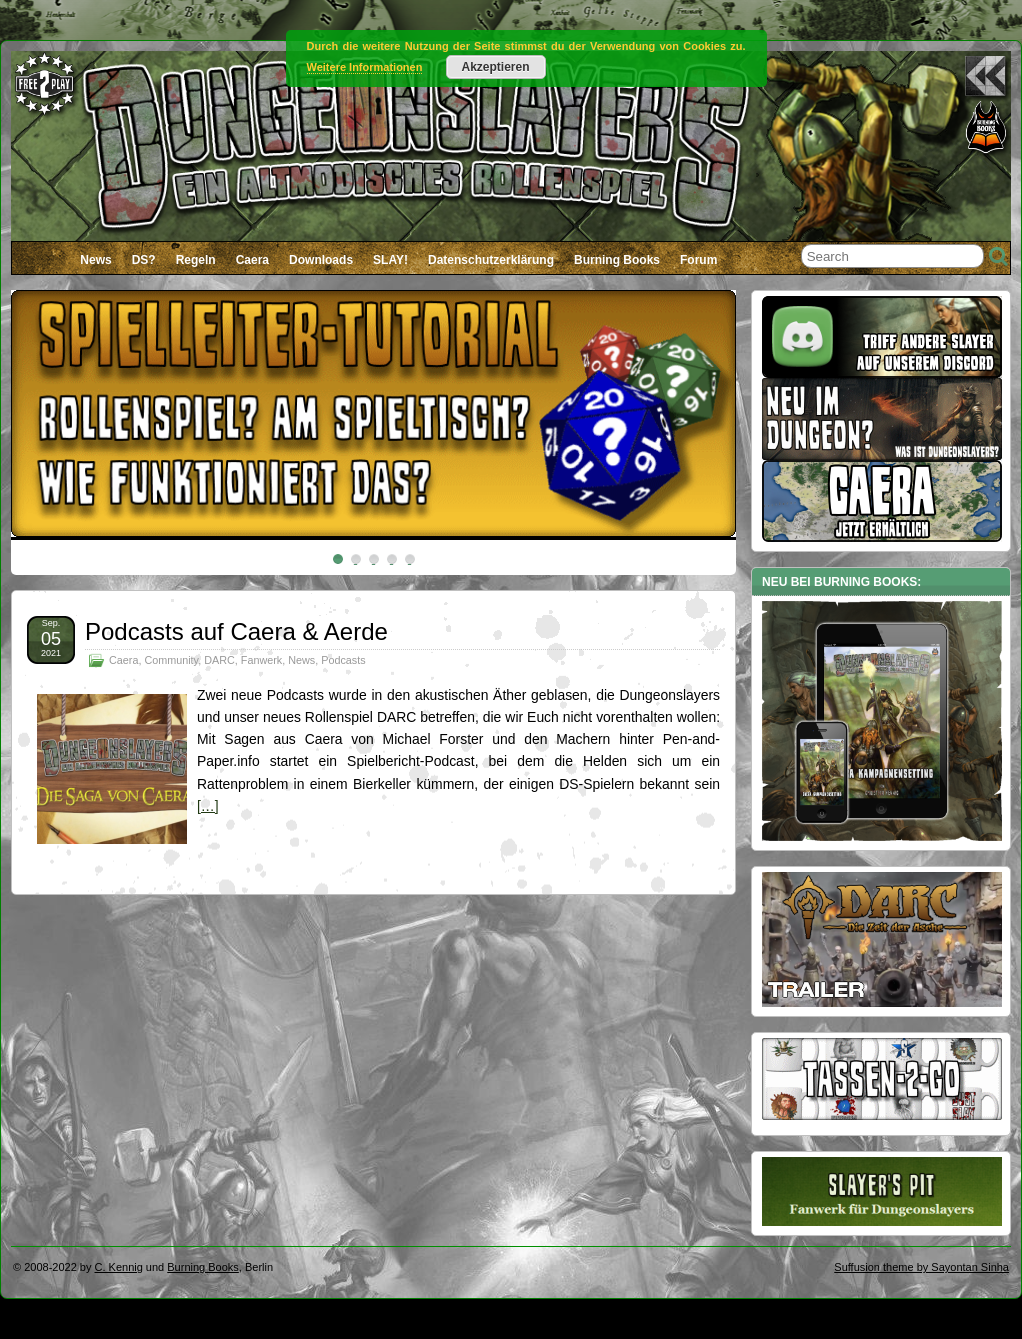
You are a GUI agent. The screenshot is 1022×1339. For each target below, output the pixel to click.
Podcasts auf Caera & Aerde (236, 631)
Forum (698, 260)
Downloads (321, 260)
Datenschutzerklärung (491, 260)
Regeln (196, 260)
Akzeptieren (495, 67)
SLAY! (390, 260)
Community (171, 660)
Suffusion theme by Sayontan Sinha (921, 1267)
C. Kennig (119, 1267)
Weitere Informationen (365, 67)
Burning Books (617, 260)
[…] (208, 806)
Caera (252, 260)
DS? (144, 260)
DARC (219, 660)
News (95, 260)
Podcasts (343, 660)
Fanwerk (261, 660)
